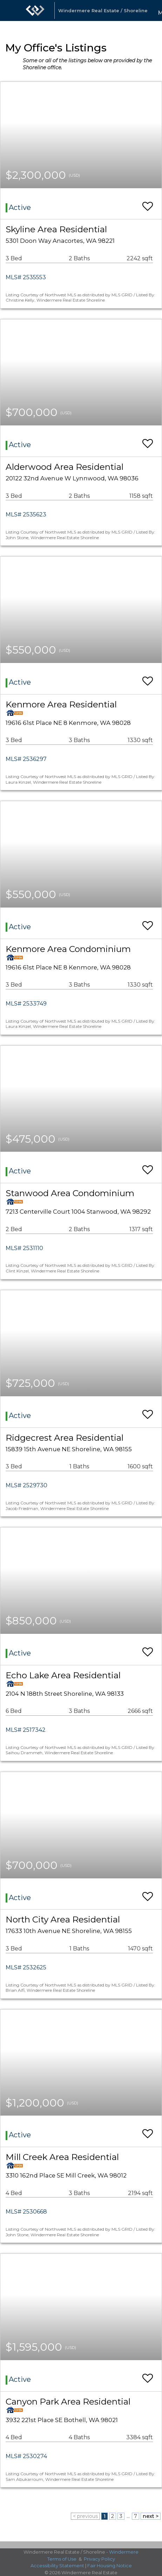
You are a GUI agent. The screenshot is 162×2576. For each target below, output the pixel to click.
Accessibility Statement (57, 2565)
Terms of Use (61, 2559)
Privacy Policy (99, 2559)
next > (150, 2516)
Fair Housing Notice (109, 2565)
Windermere (124, 2552)
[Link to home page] (35, 10)
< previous (85, 2516)
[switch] (147, 203)
